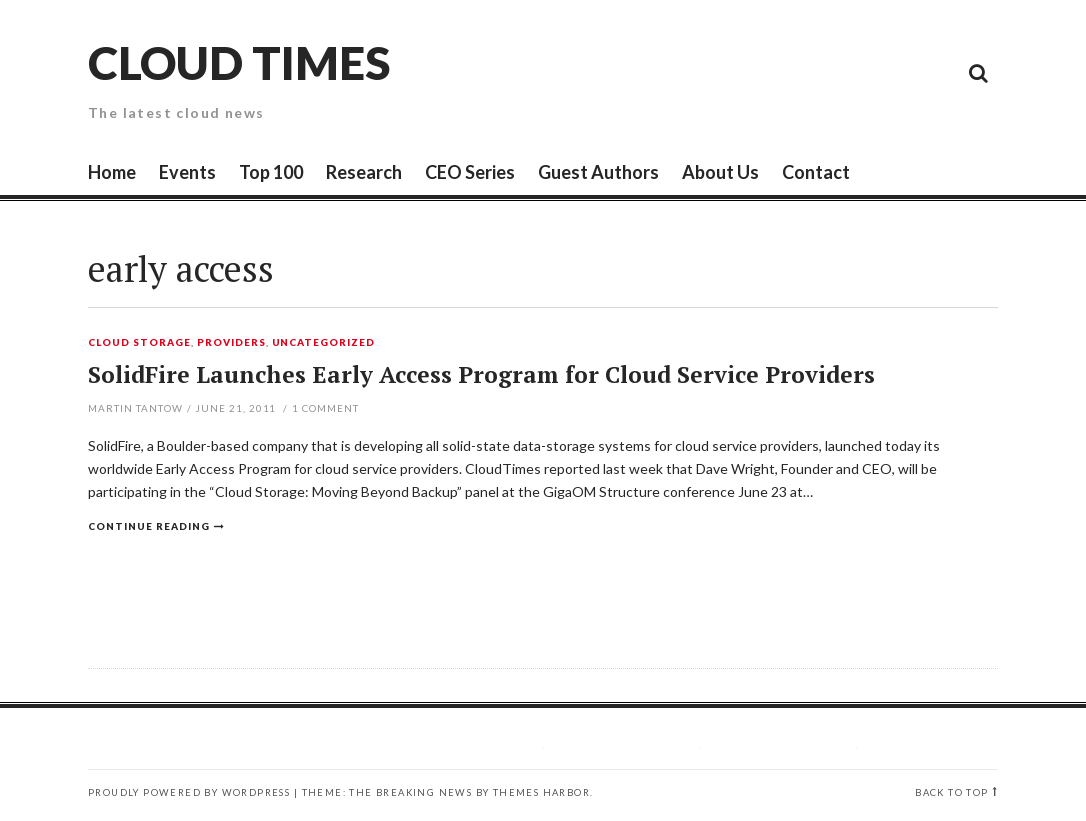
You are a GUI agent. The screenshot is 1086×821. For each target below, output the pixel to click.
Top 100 (271, 172)
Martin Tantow (135, 408)
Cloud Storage (139, 343)
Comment (325, 408)
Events (187, 172)
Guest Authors (598, 172)
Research (364, 172)
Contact (816, 172)
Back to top (951, 792)
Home (112, 172)
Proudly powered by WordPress (189, 792)
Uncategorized (324, 343)
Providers (231, 343)
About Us (720, 172)
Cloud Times (239, 62)
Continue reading (149, 526)
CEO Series (470, 172)
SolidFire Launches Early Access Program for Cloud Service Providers (481, 374)
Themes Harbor (541, 792)
